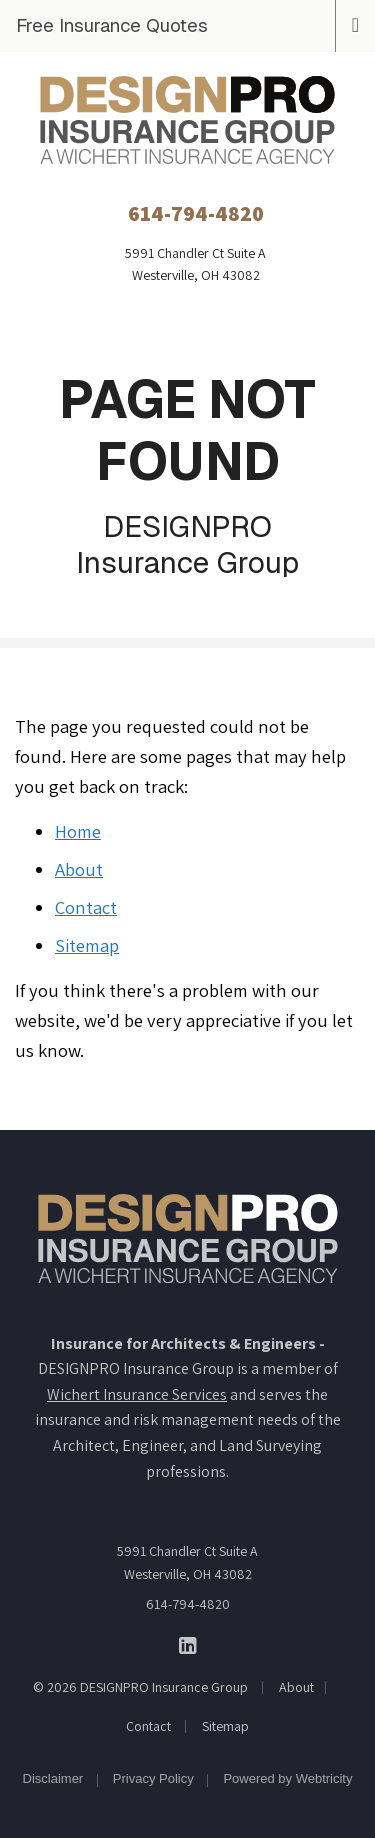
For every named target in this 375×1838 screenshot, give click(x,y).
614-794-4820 (188, 1604)
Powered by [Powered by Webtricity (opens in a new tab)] (287, 1778)
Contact (86, 907)
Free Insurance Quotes (112, 25)
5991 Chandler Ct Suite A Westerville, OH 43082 (187, 1562)
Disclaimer (53, 1778)
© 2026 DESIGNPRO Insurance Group (140, 1687)
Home (78, 831)
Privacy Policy (153, 1778)
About (79, 869)
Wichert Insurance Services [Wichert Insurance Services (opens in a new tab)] (137, 1394)
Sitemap (87, 945)
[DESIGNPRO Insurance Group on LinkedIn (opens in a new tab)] (187, 1644)
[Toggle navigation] (355, 23)
